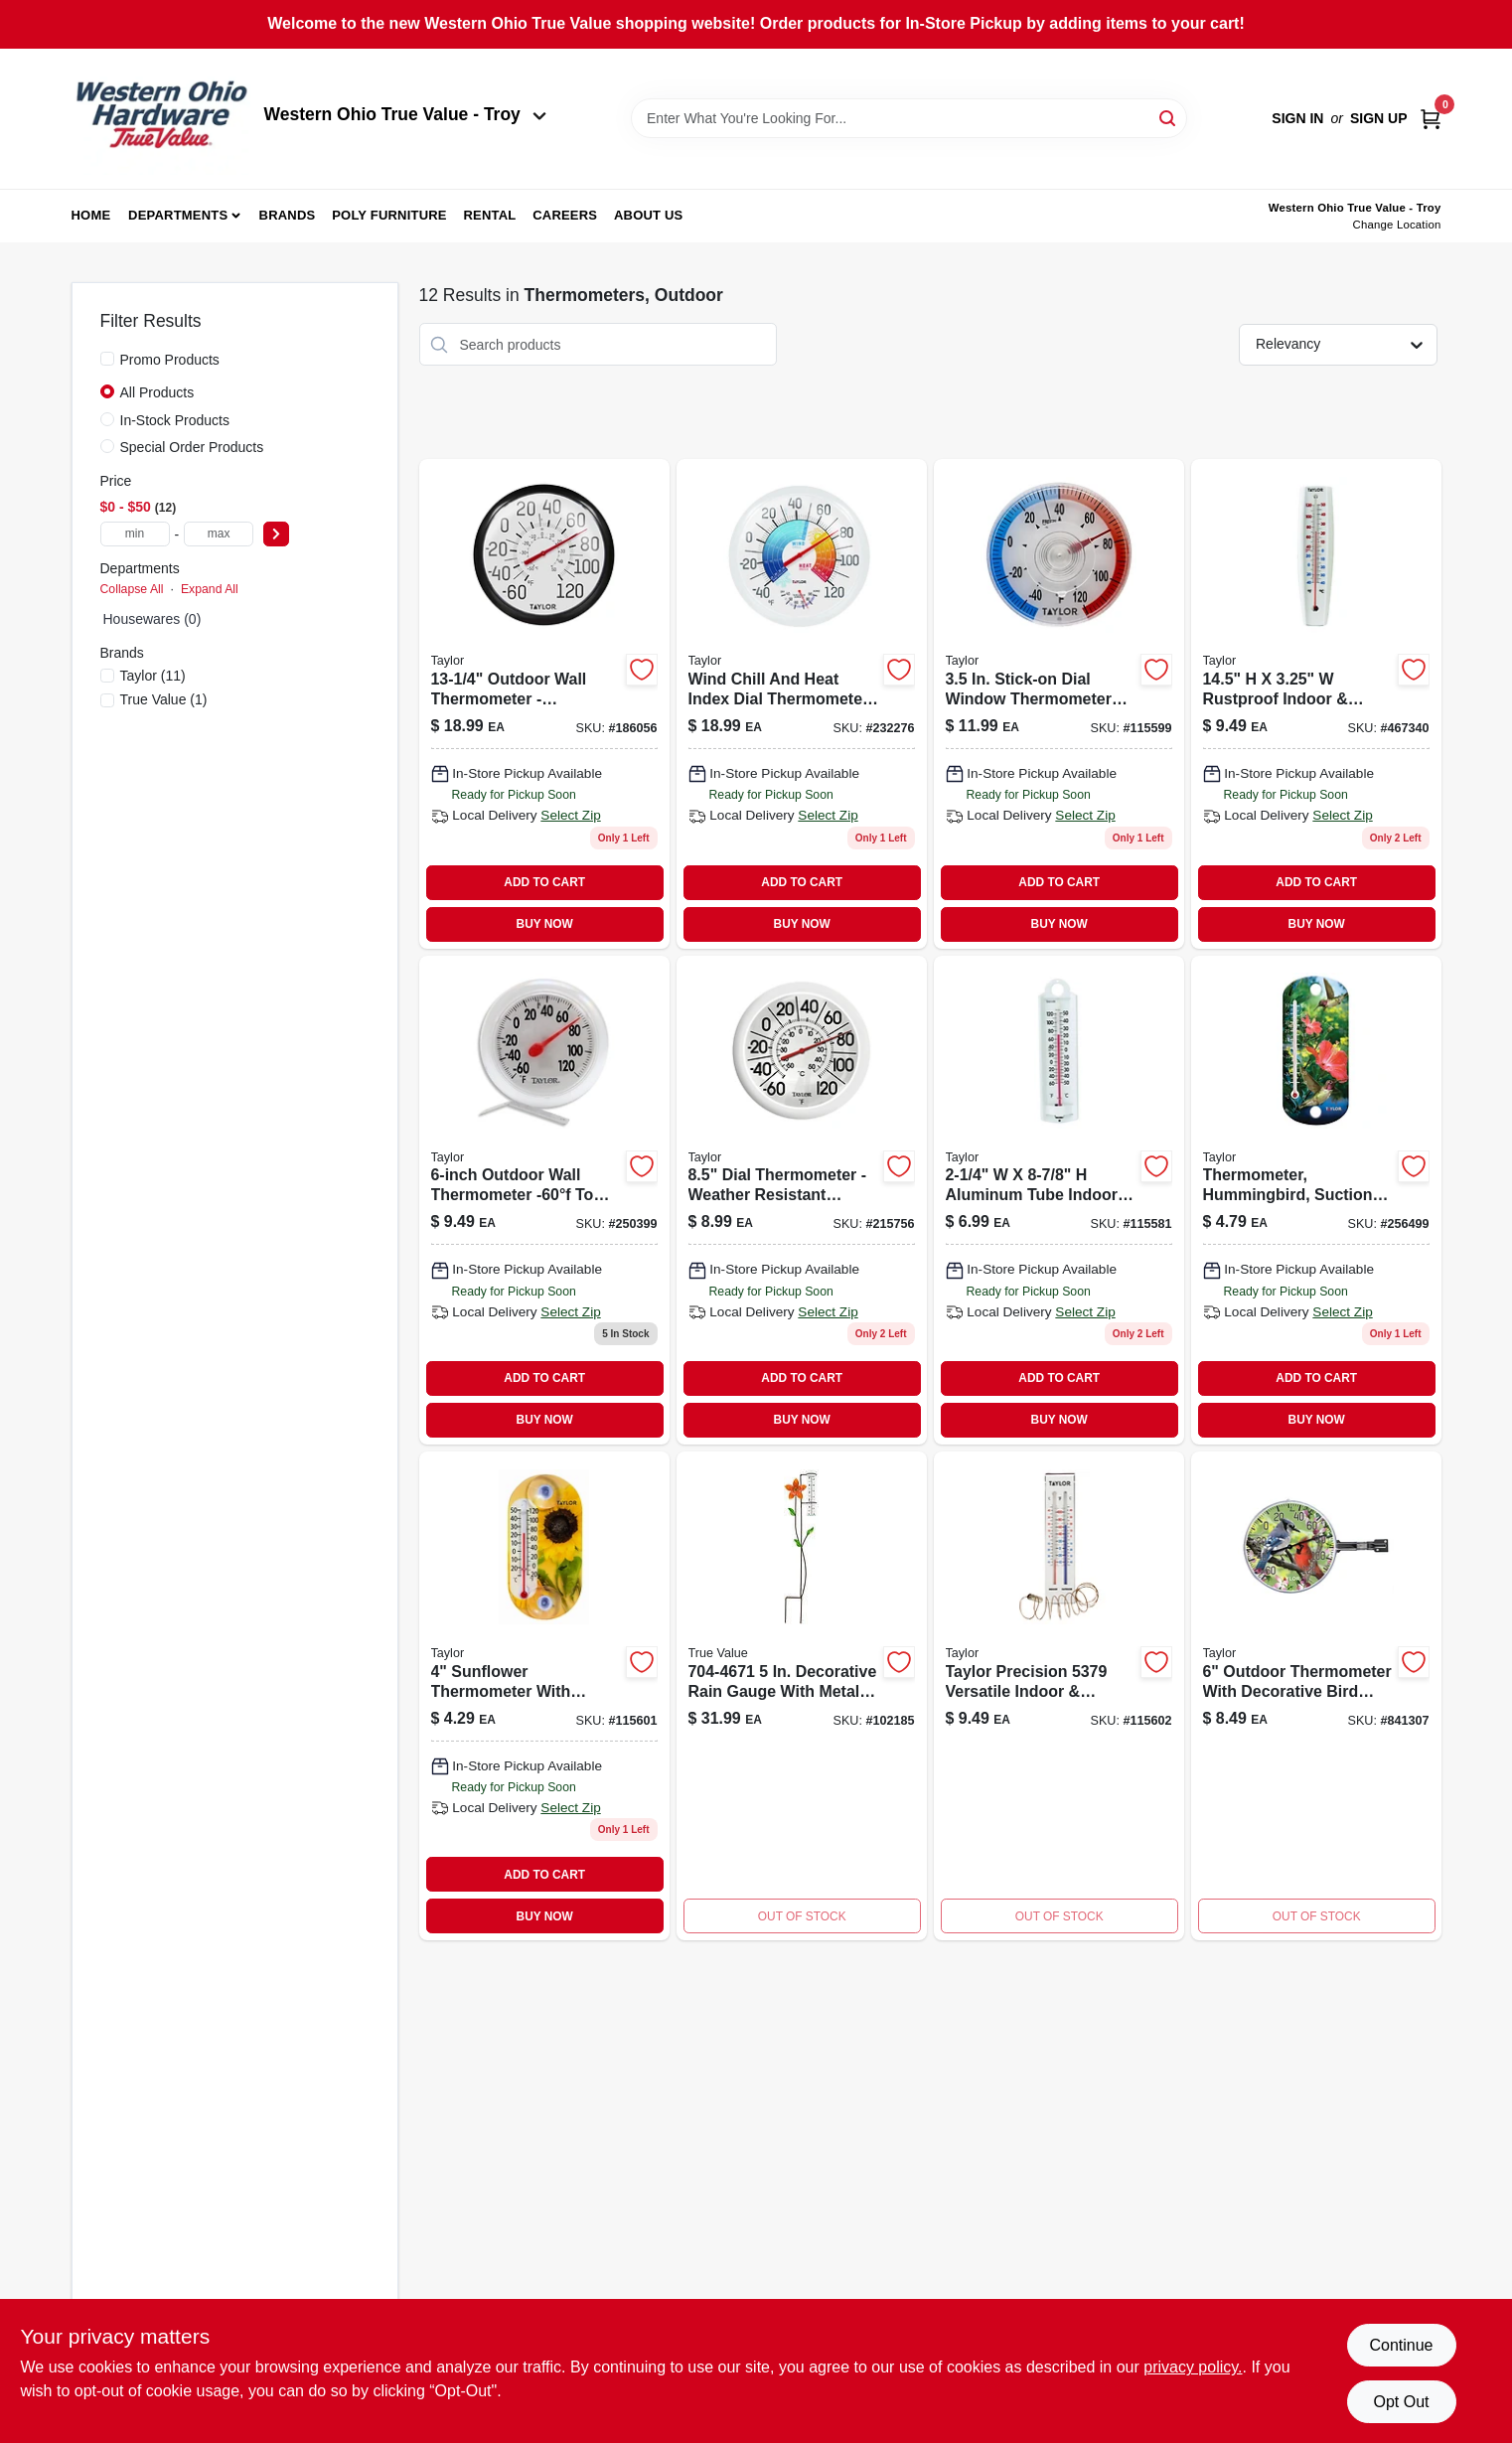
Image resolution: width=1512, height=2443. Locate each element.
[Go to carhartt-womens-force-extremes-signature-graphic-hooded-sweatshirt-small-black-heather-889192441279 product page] (802, 1695)
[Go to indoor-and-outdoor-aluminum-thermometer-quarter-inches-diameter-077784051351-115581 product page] (1059, 1200)
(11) (153, 676)
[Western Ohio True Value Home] (161, 119)
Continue (1401, 2345)
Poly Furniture (389, 215)
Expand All (209, 589)
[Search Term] (909, 118)
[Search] (1168, 116)
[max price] (218, 534)
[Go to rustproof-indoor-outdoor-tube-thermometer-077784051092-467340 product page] (1316, 703)
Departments (177, 215)
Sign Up (1379, 118)
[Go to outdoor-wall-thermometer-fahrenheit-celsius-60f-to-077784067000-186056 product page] (544, 703)
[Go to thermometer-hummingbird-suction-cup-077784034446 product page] (1316, 1200)
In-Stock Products (175, 420)
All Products (157, 392)
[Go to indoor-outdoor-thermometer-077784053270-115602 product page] (1059, 1695)
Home (91, 215)
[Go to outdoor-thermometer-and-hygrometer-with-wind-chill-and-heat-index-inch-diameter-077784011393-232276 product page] (802, 703)
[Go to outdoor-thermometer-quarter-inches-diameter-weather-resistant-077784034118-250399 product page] (544, 1200)
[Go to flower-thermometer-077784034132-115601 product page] (544, 1695)
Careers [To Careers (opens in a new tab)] (564, 215)
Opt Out (1401, 2401)
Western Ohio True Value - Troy (405, 114)
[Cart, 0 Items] (1430, 118)
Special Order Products (192, 447)
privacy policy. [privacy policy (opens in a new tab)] (1192, 2367)
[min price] (135, 534)
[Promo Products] (107, 359)
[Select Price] (276, 534)
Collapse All (132, 589)
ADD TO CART (544, 882)
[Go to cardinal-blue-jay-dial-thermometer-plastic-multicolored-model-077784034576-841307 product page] (1316, 1695)
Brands (287, 215)
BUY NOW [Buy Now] (545, 924)
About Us (648, 215)
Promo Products (170, 360)
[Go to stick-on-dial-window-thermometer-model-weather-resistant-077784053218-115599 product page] (1059, 703)
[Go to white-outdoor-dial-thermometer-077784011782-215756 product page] (802, 1200)
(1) (164, 699)
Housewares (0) (152, 619)
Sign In (1297, 118)
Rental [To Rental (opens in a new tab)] (489, 215)
